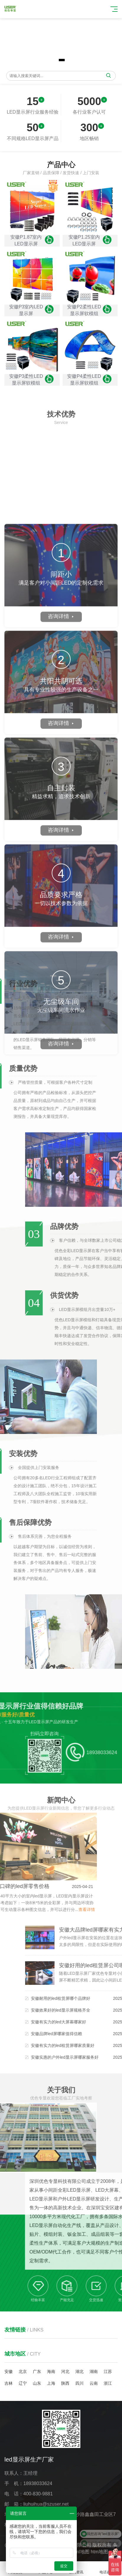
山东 (37, 2383)
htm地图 (99, 2551)
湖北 (79, 2371)
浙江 (108, 2383)
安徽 (8, 2371)
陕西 (65, 2383)
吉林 (8, 2383)
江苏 (108, 2371)
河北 (65, 2371)
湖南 (94, 2371)
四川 (79, 2383)
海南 (51, 2371)
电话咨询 (107, 2568)
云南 (94, 2383)
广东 (37, 2371)
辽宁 (23, 2383)
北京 (23, 2371)
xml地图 (81, 2551)
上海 (51, 2383)
